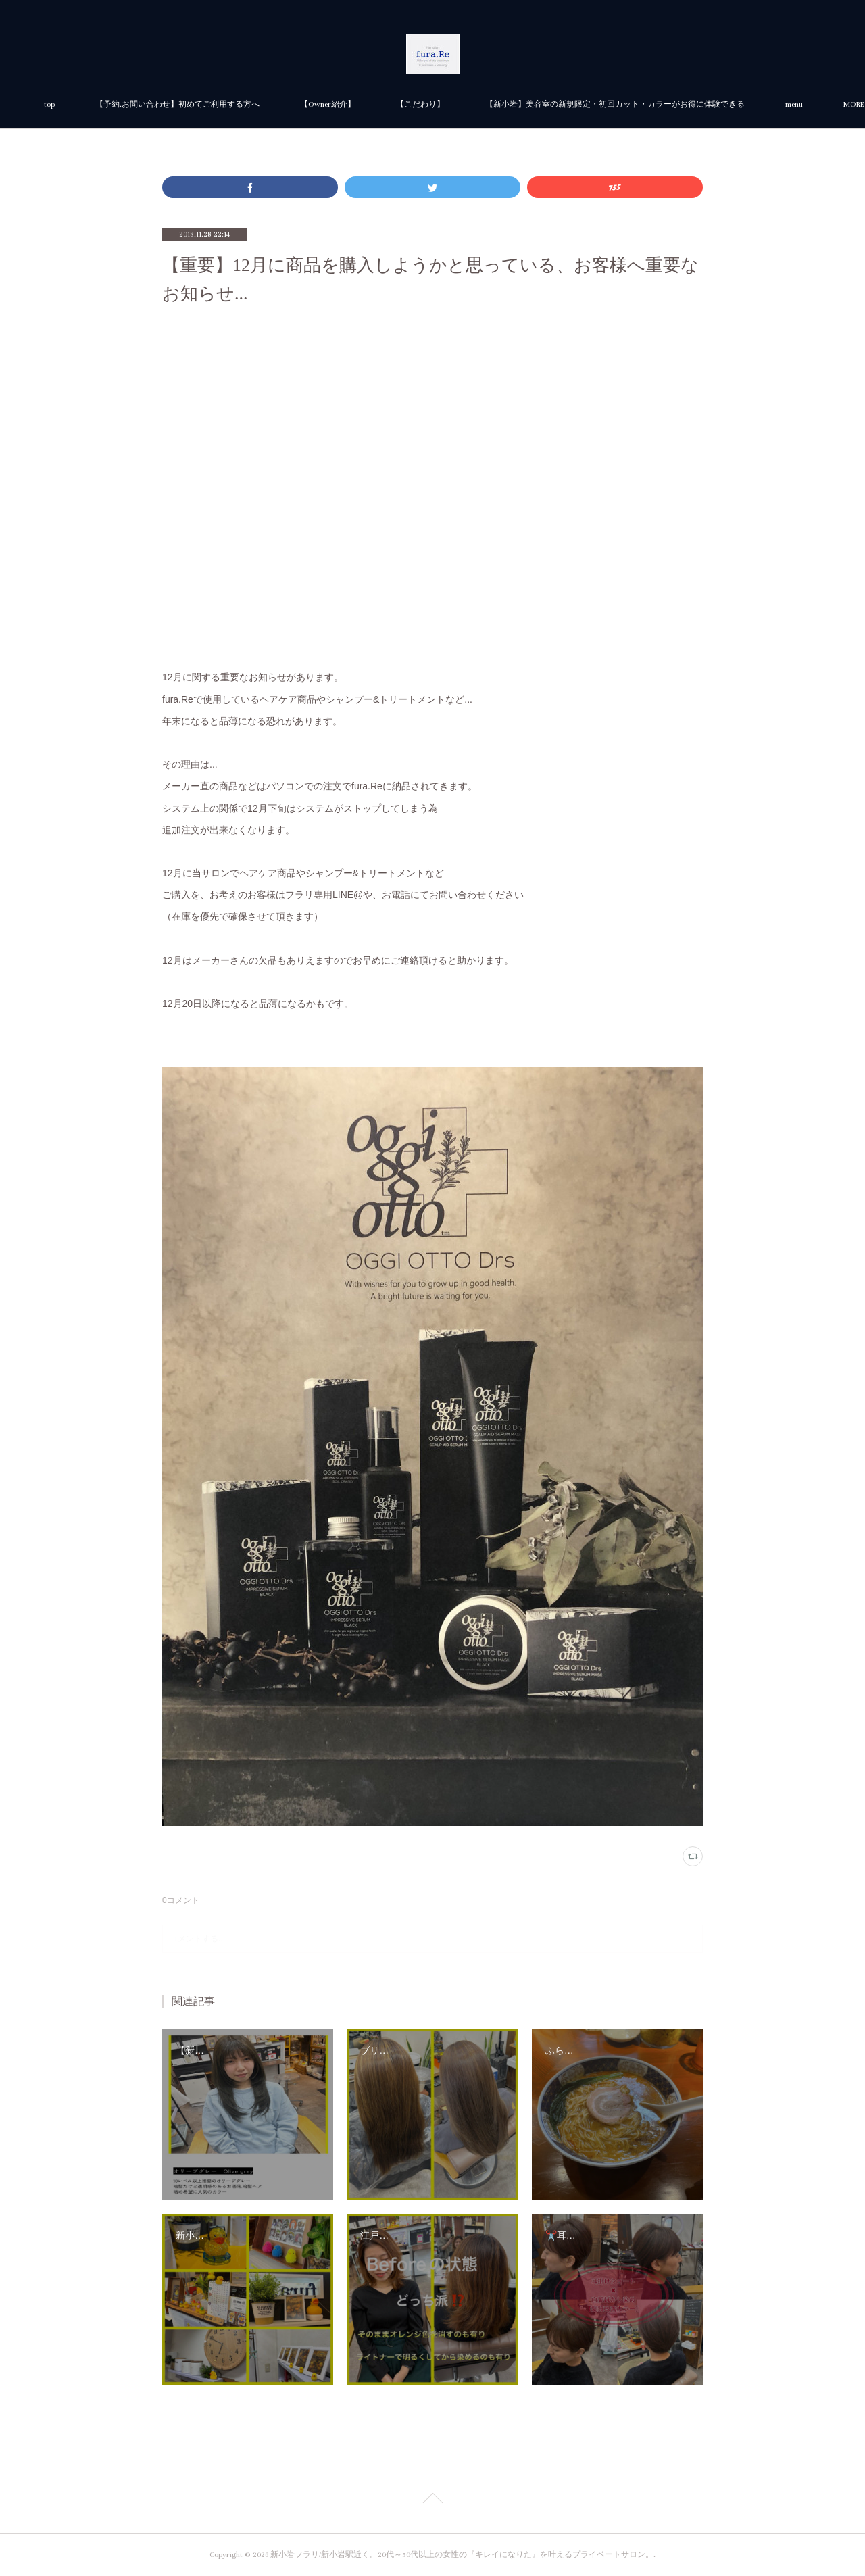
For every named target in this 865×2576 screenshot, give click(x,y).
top (200, 104)
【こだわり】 (571, 104)
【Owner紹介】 (479, 104)
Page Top (432, 2500)
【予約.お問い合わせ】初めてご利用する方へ (329, 104)
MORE (647, 104)
